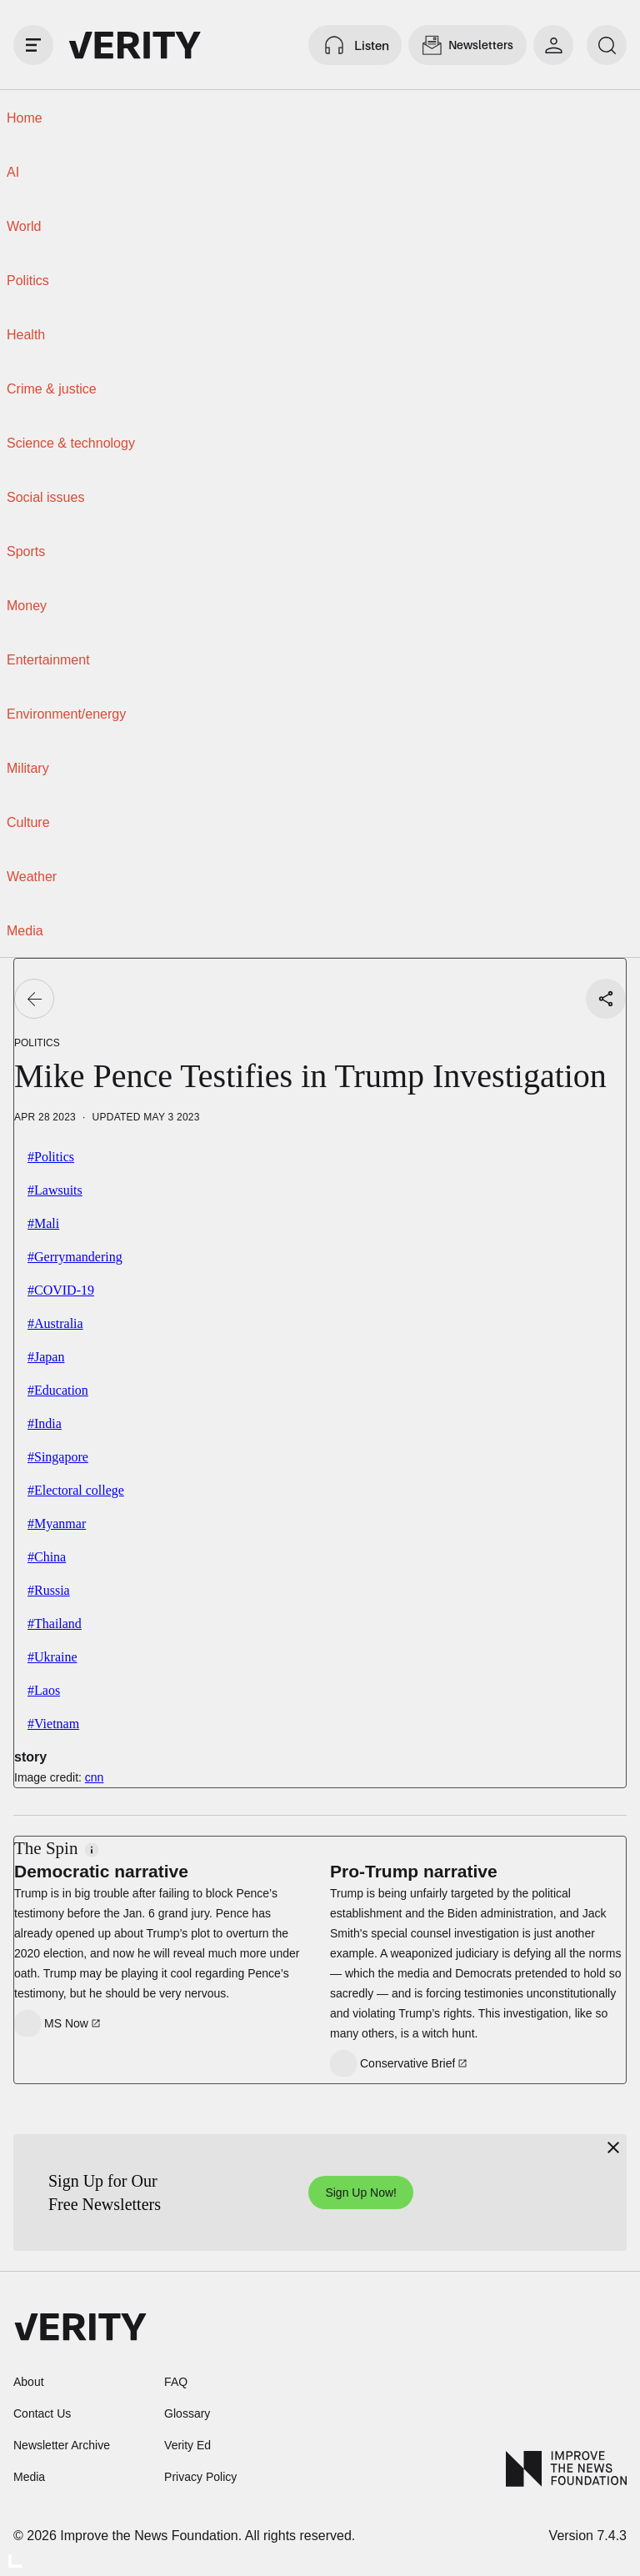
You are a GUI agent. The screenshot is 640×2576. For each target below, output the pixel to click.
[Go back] (34, 999)
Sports (26, 551)
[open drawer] (33, 45)
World (24, 226)
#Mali (43, 1223)
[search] (607, 45)
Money (27, 606)
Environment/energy (66, 714)
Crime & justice (52, 389)
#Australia (55, 1323)
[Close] (613, 2147)
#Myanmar (57, 1523)
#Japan (46, 1357)
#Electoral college (76, 1490)
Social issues (45, 497)
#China (47, 1557)
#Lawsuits (55, 1190)
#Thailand (55, 1623)
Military (28, 768)
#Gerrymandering (75, 1257)
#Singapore (58, 1457)
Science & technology (71, 443)
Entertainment (48, 660)
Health (26, 335)
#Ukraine (53, 1657)
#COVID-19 (61, 1290)
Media (25, 931)
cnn (94, 1777)
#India (45, 1423)
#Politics (51, 1157)
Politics (28, 280)
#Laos (44, 1690)
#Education (58, 1390)
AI (13, 172)
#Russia (49, 1590)
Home (24, 118)
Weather (32, 877)
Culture (28, 822)
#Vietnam (53, 1723)
